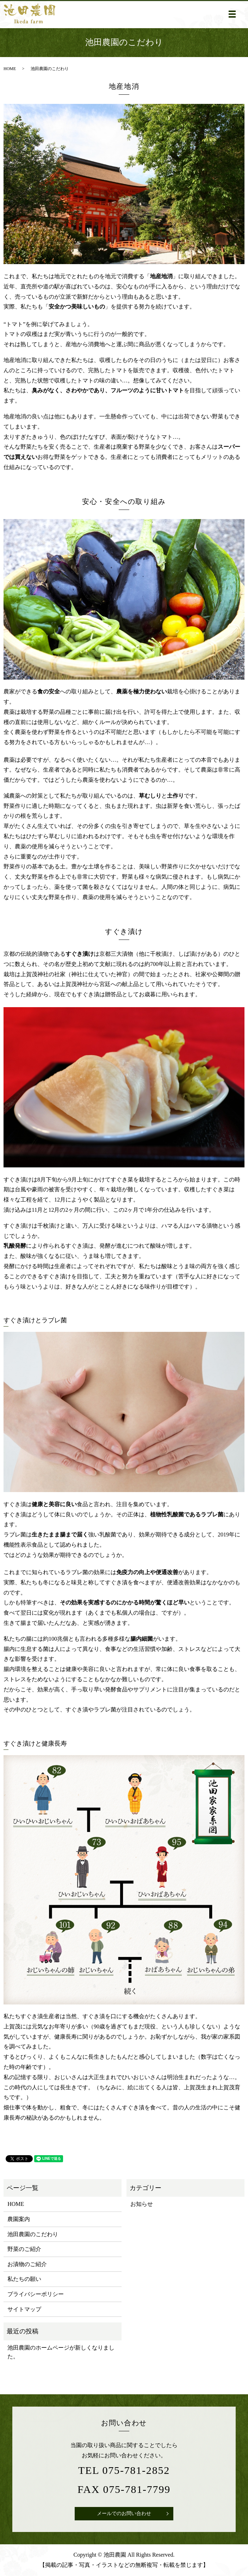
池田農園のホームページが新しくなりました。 (60, 2352)
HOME (10, 68)
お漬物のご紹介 (27, 2264)
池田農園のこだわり (32, 2234)
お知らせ (141, 2204)
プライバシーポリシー (35, 2294)
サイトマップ (24, 2309)
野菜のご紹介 (24, 2249)
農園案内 (18, 2219)
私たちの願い (24, 2279)
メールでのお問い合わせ (124, 2513)
